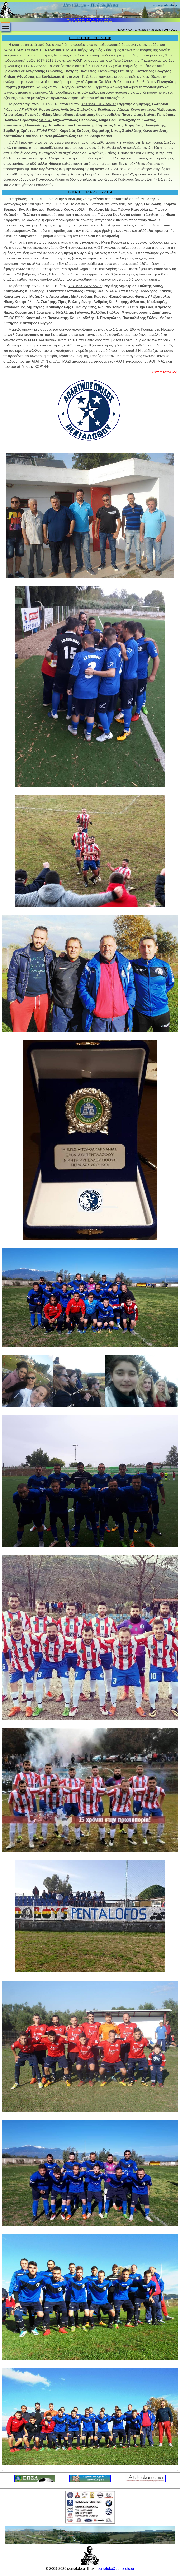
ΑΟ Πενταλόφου (138, 29)
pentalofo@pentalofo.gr (115, 2569)
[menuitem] (5, 27)
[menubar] (5, 27)
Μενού (121, 29)
